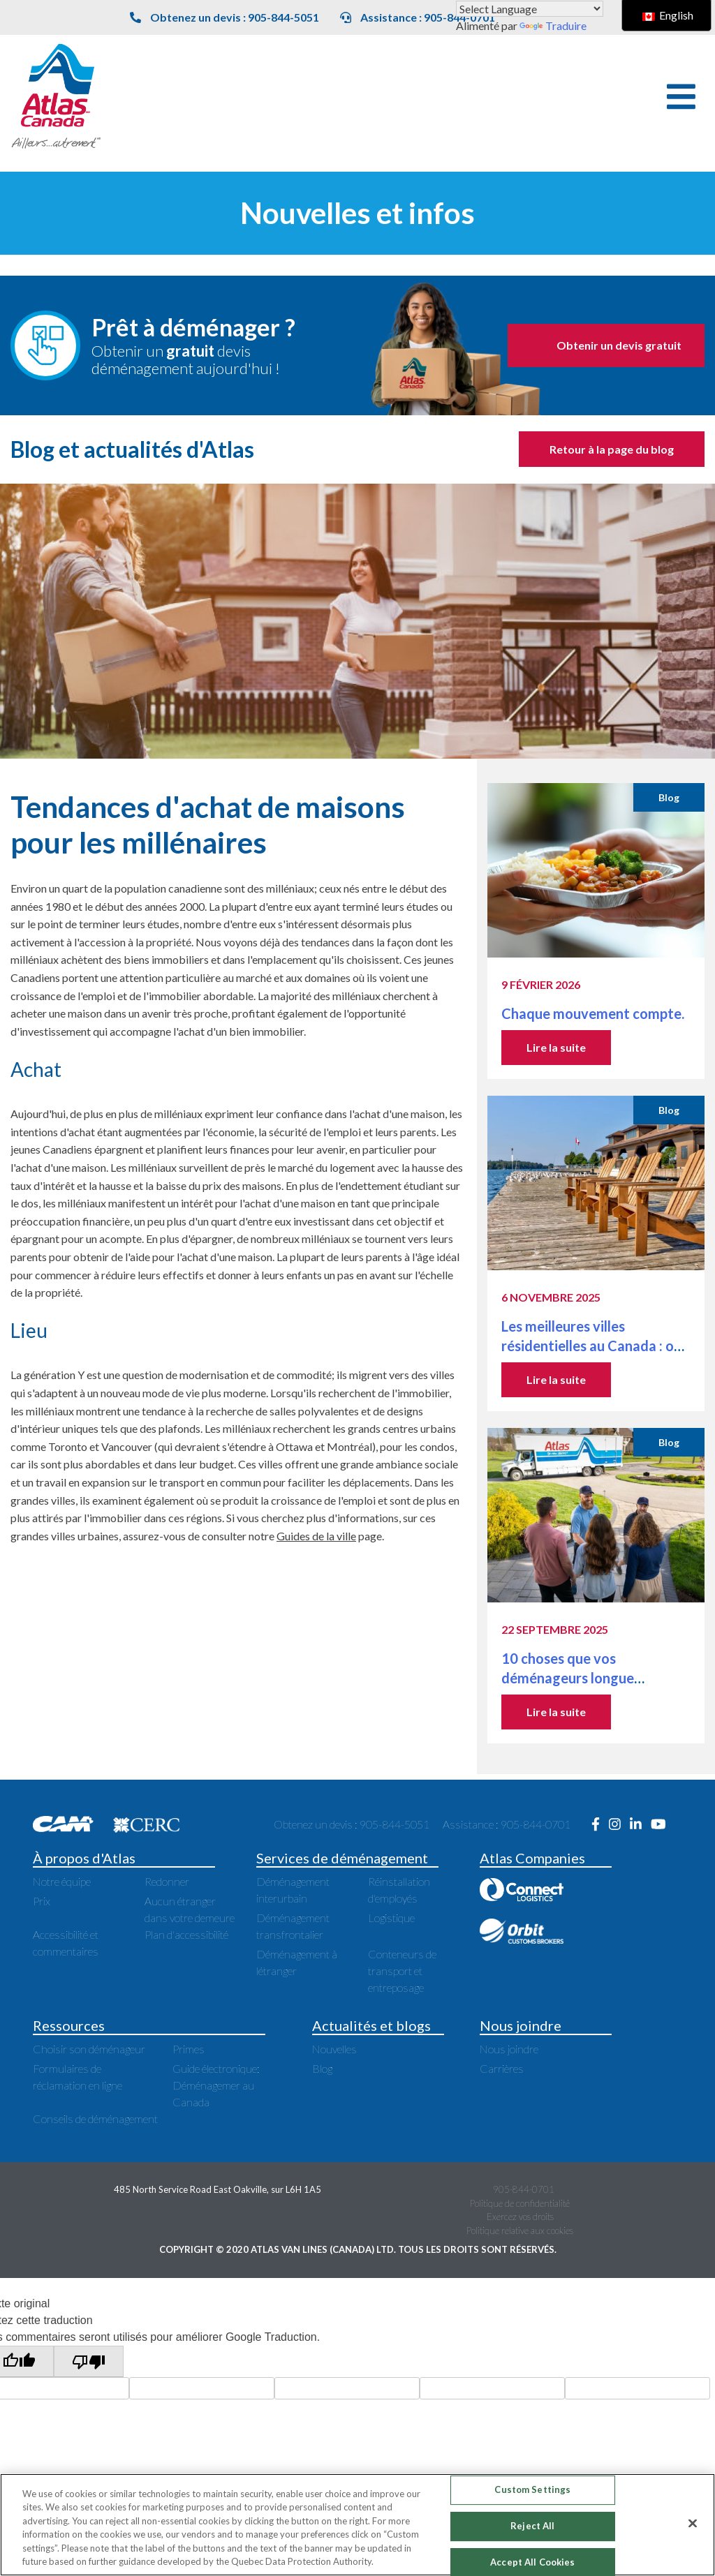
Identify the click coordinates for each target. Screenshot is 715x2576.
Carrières (502, 2068)
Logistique (391, 1917)
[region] (357, 2524)
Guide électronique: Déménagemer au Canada (216, 2085)
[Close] (692, 2523)
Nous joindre (509, 2048)
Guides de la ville (316, 1535)
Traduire (553, 25)
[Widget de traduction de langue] (529, 9)
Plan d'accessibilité (186, 1934)
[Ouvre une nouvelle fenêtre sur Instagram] (619, 1824)
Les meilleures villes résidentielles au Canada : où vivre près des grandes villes (591, 1345)
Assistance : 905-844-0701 (417, 17)
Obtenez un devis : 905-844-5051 (224, 17)
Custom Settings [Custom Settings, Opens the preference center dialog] (532, 2490)
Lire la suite (556, 1047)
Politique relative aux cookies (519, 2230)
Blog (322, 2068)
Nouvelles (334, 2048)
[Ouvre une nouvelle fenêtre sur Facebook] (600, 1824)
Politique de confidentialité (520, 2203)
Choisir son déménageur (89, 2048)
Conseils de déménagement (95, 2118)
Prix (41, 1900)
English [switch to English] (667, 15)
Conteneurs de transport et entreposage (402, 1970)
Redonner (167, 1881)
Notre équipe (62, 1881)
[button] (681, 96)
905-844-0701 (523, 2189)
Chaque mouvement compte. (594, 1013)
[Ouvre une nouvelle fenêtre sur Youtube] (662, 1824)
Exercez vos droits (520, 2216)
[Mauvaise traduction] (89, 2361)
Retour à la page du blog (612, 449)
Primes (188, 2048)
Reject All (532, 2525)
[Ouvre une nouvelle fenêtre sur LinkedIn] (640, 1824)
